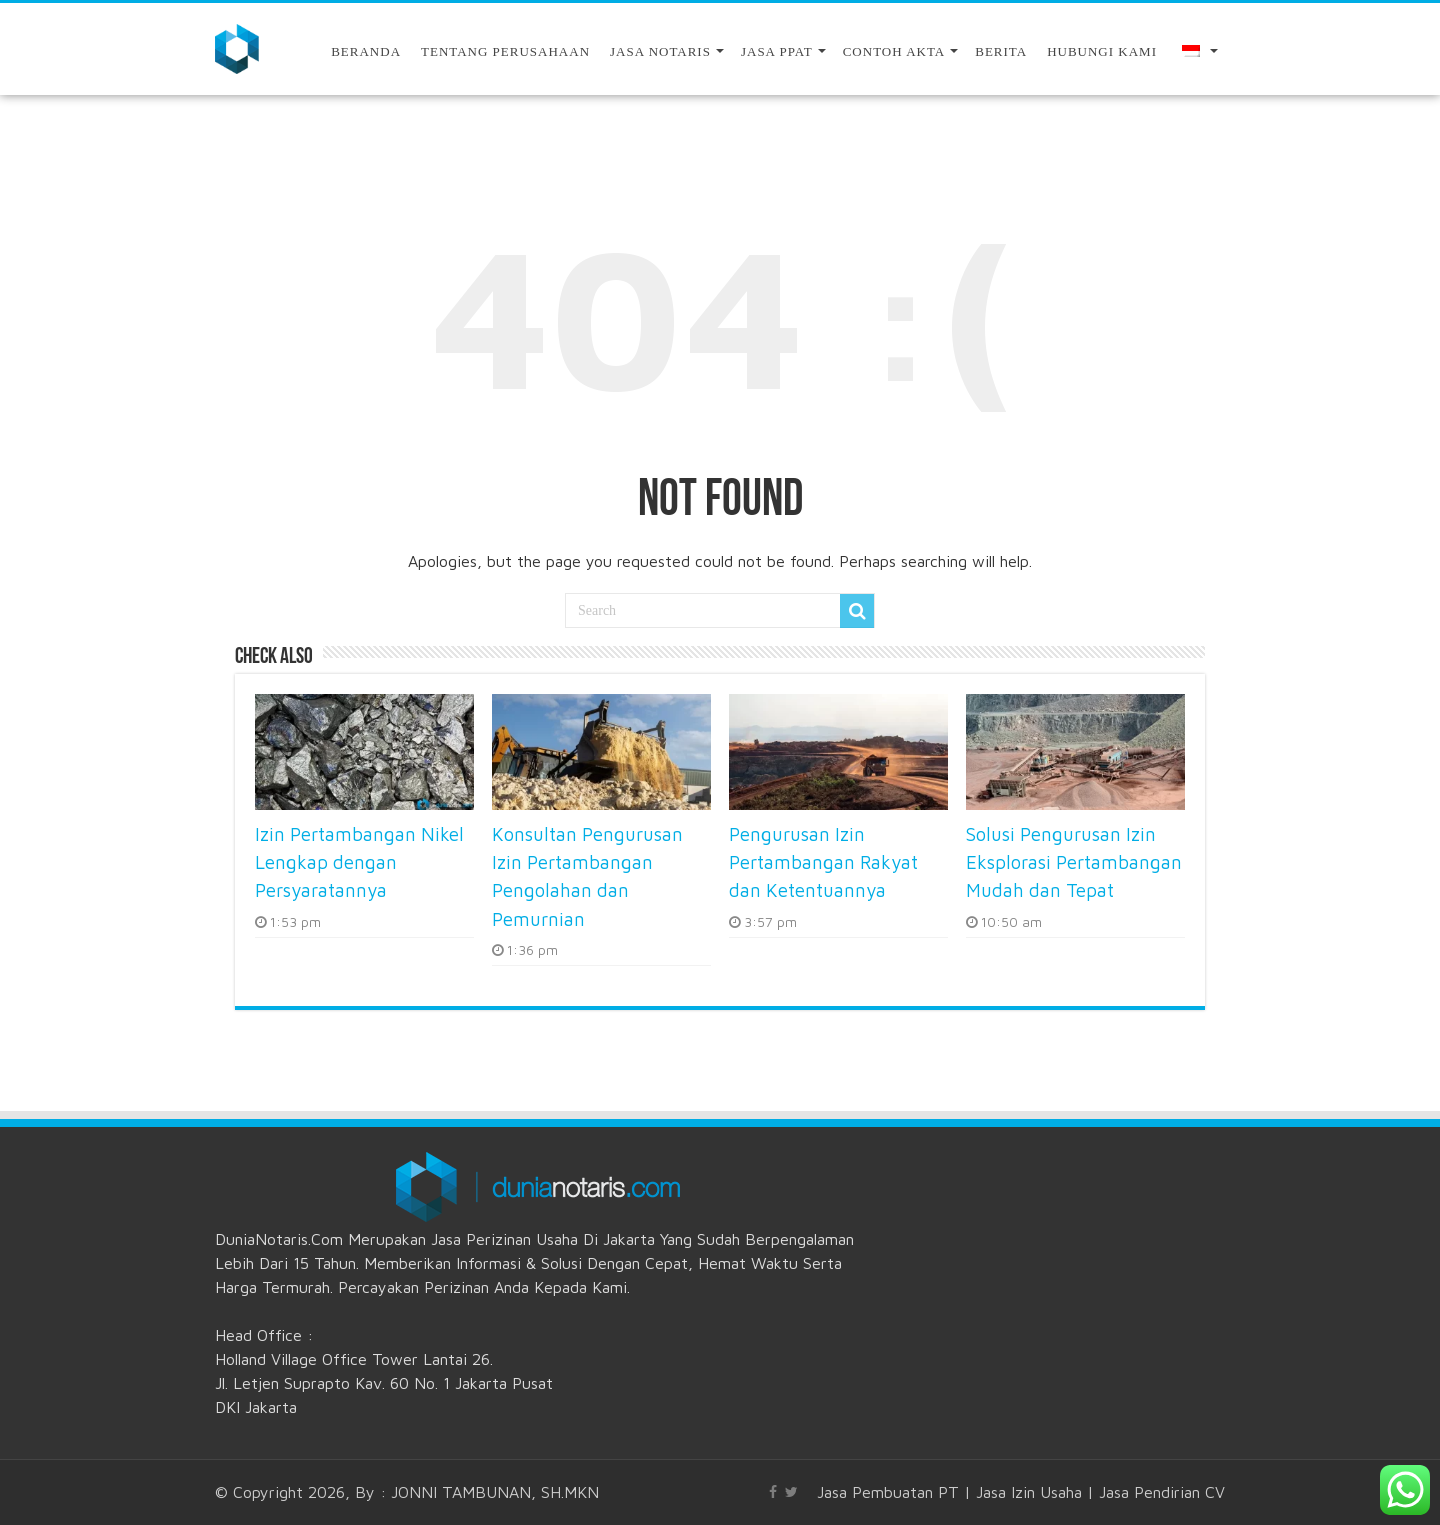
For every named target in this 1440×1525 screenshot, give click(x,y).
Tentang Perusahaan (505, 51)
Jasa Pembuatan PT (888, 1492)
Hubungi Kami (1102, 51)
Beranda (366, 51)
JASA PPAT (777, 51)
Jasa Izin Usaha (1029, 1492)
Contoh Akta (894, 51)
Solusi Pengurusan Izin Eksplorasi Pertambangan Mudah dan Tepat (1074, 862)
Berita (1001, 51)
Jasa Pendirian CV (1162, 1492)
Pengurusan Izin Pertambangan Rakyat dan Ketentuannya (823, 862)
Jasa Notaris (660, 51)
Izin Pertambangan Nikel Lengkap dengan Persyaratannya (359, 862)
